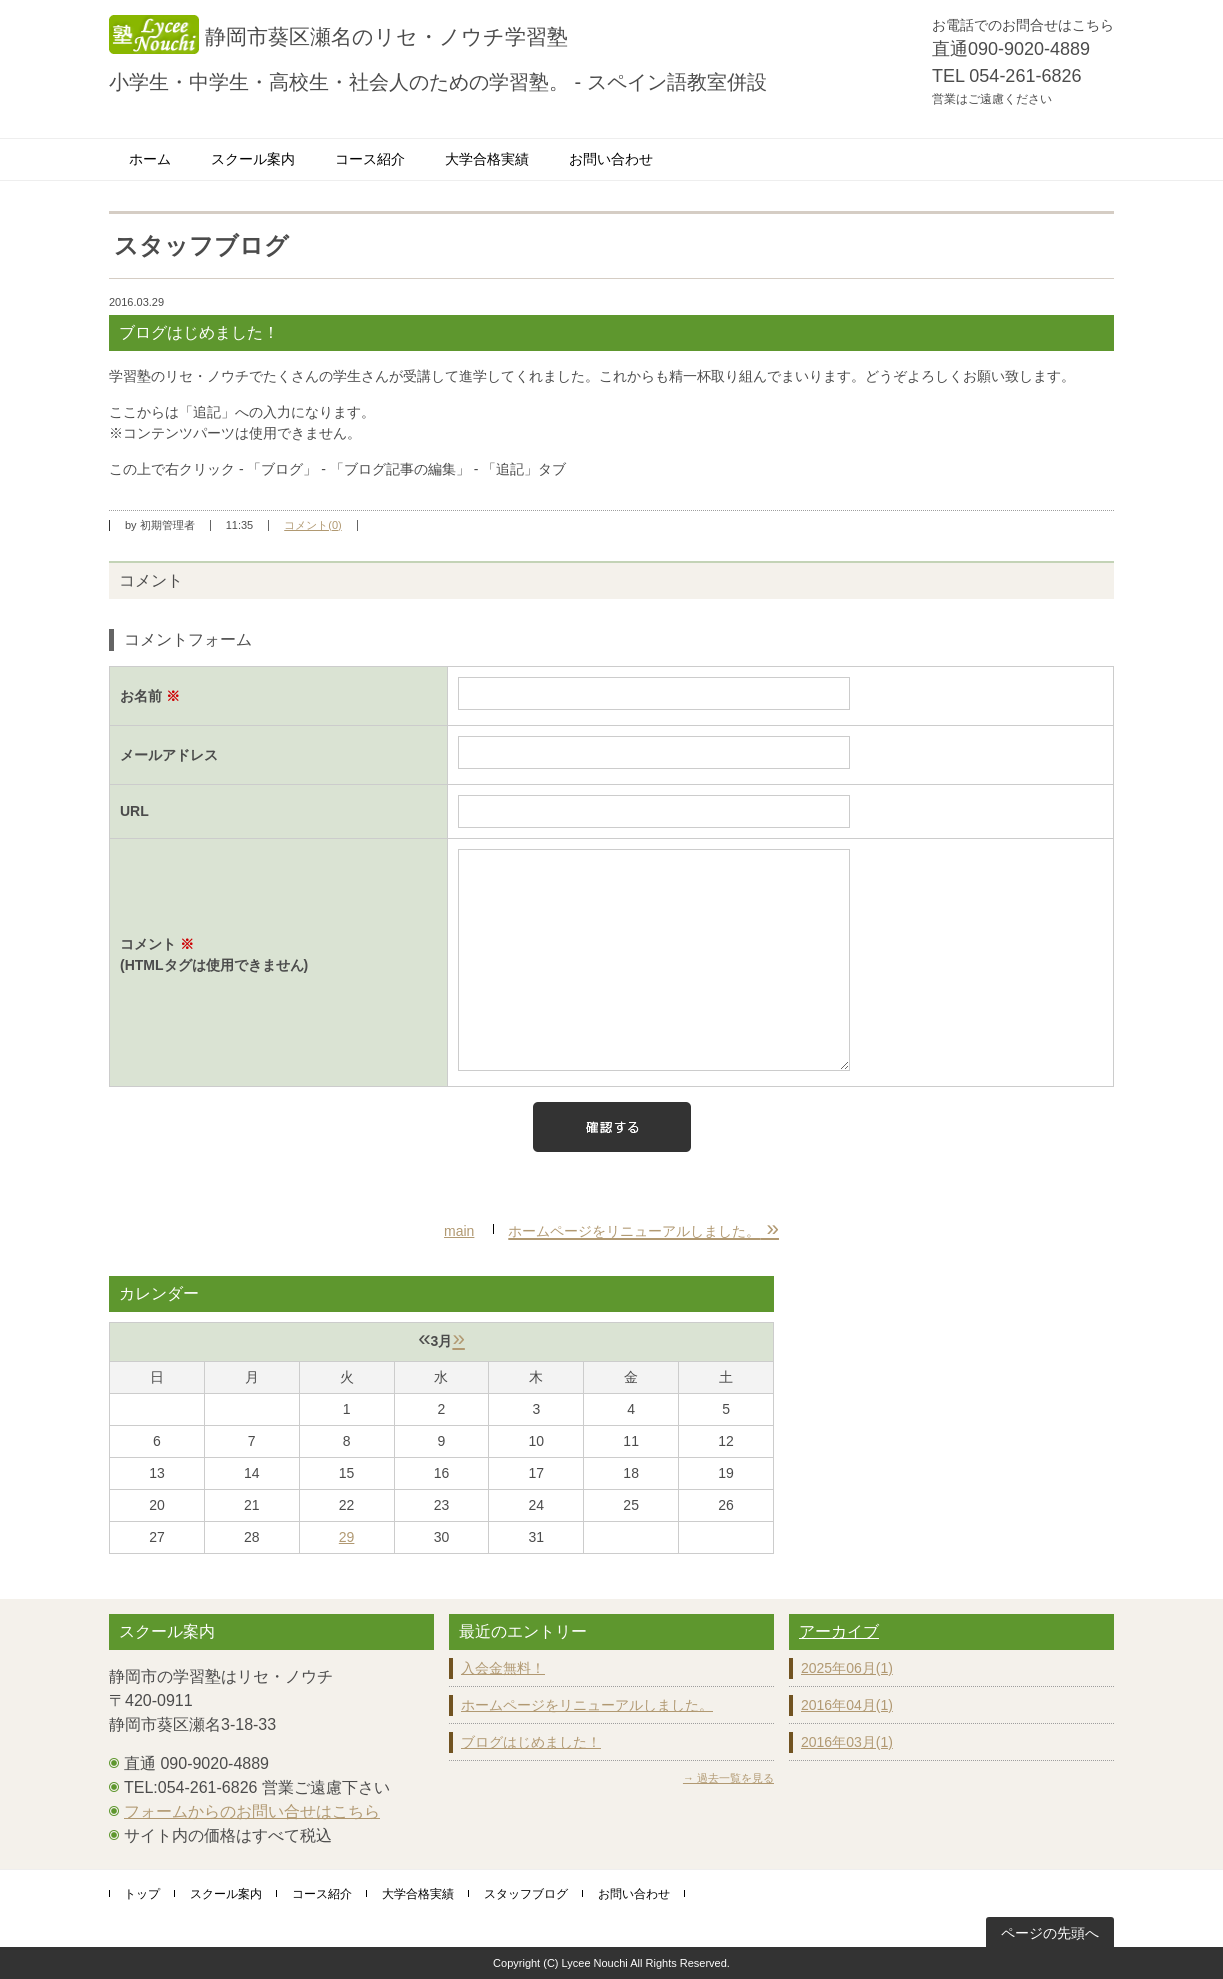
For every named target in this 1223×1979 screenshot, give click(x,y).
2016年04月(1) (847, 1705)
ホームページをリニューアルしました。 (587, 1705)
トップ (142, 1894)
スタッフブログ (526, 1894)
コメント (278, 956)
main (459, 1231)
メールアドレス (169, 755)
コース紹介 (370, 159)
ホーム (150, 159)
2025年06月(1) (847, 1668)
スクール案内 (253, 159)
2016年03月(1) (847, 1742)
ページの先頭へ (1050, 1933)
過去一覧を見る (735, 1778)
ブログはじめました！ (531, 1742)
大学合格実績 (487, 159)
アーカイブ (839, 1631)
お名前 (150, 696)
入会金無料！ (503, 1668)
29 (347, 1537)
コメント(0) (312, 525)
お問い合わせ (611, 159)
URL (134, 811)
